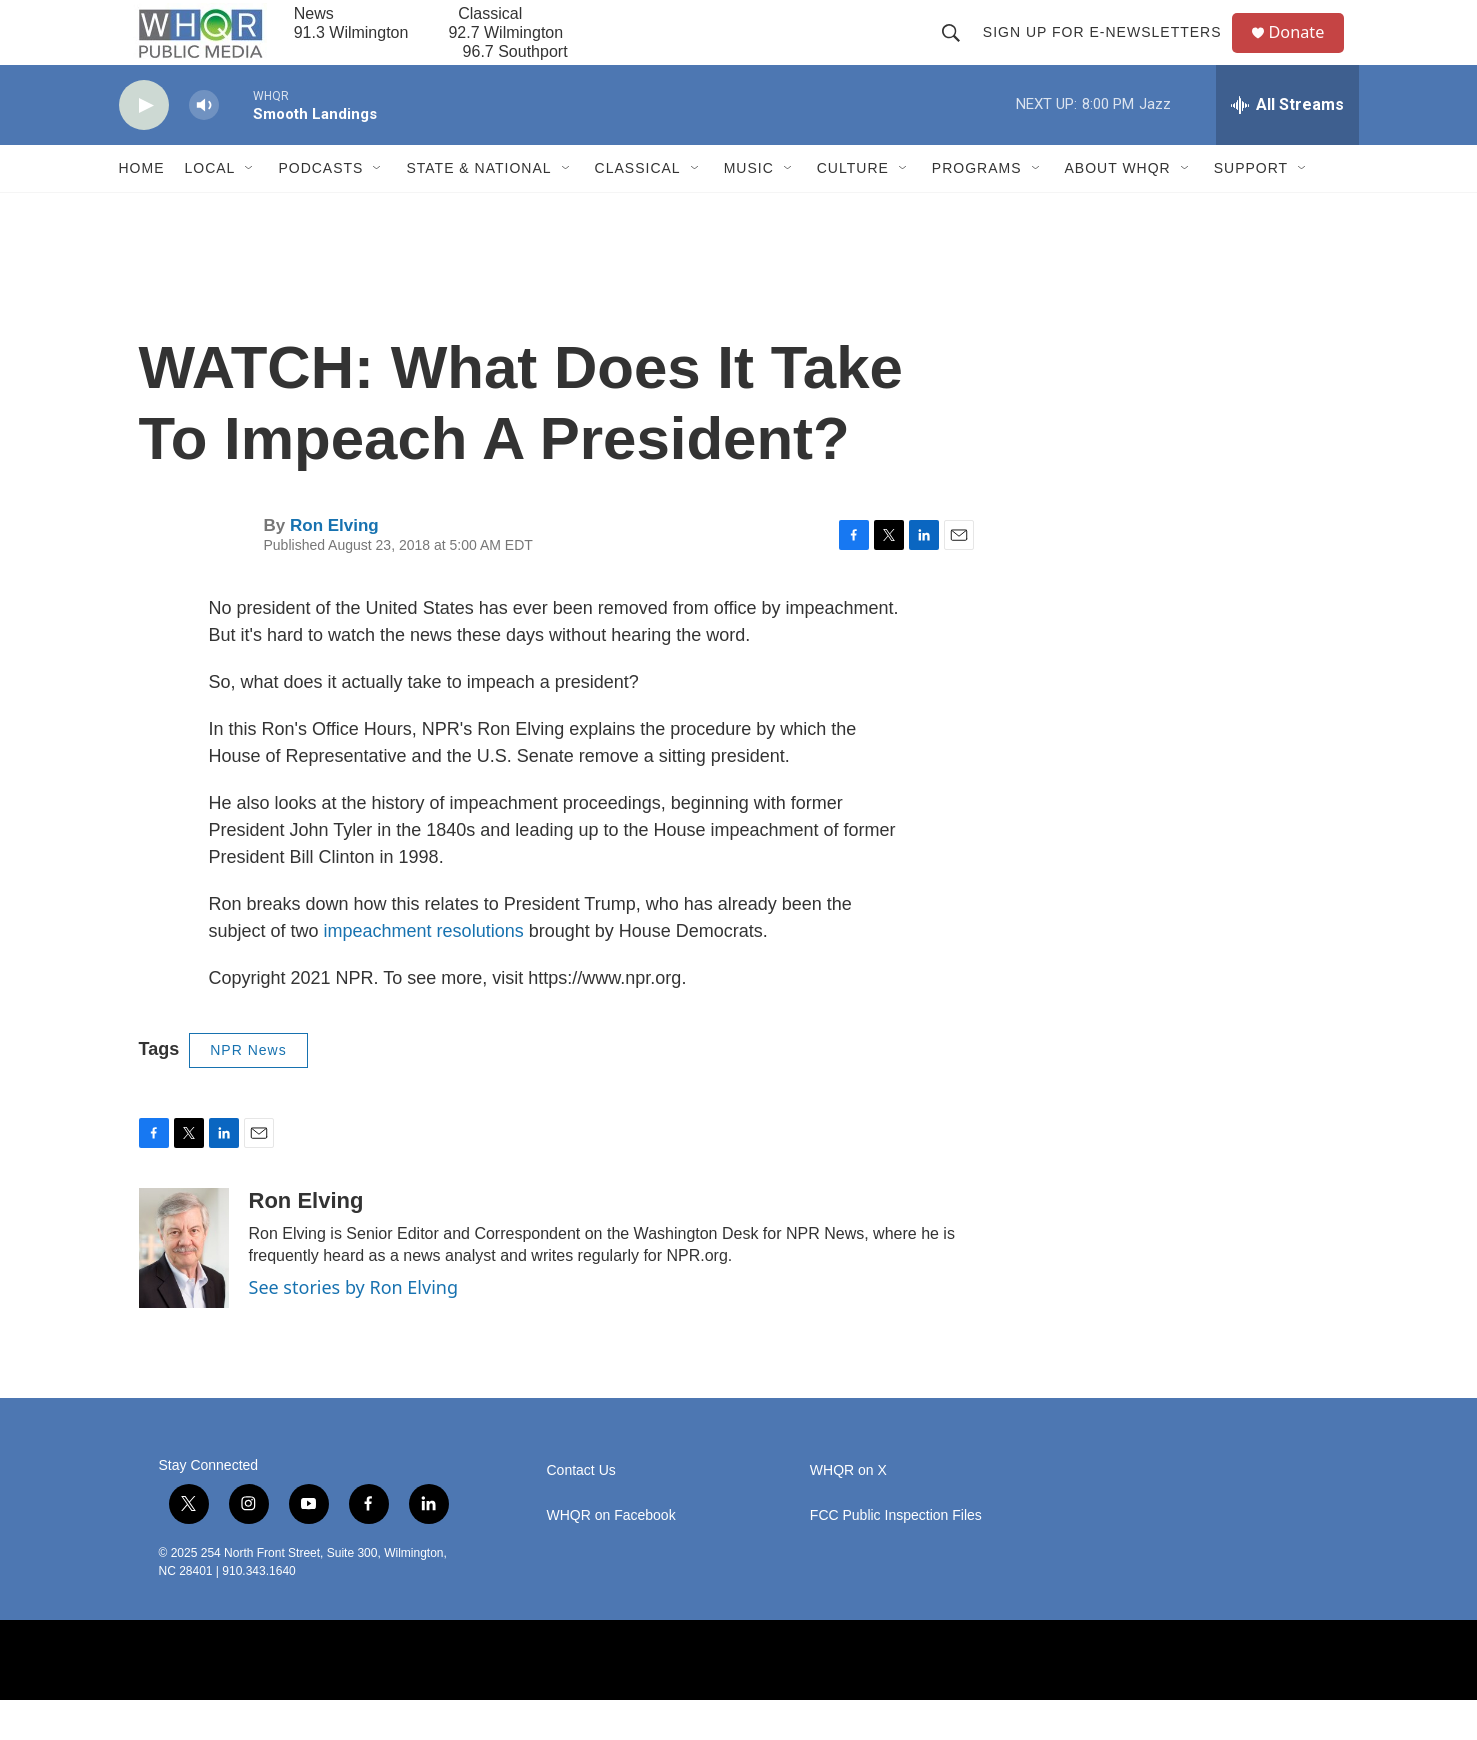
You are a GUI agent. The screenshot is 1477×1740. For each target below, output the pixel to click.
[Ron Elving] (184, 1288)
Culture (853, 208)
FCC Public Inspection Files (896, 1555)
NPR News (248, 1090)
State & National (478, 208)
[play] (144, 145)
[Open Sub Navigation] (250, 208)
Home (142, 208)
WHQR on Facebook (611, 1555)
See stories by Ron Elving (354, 1327)
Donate (1308, 52)
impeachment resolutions (424, 971)
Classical (638, 208)
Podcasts (320, 208)
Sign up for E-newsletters (1110, 52)
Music (749, 208)
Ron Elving (334, 565)
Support (1251, 208)
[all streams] (1287, 145)
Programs (977, 208)
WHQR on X (848, 1510)
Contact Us (581, 1510)
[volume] (204, 145)
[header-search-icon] (959, 52)
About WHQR (1118, 208)
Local (210, 208)
